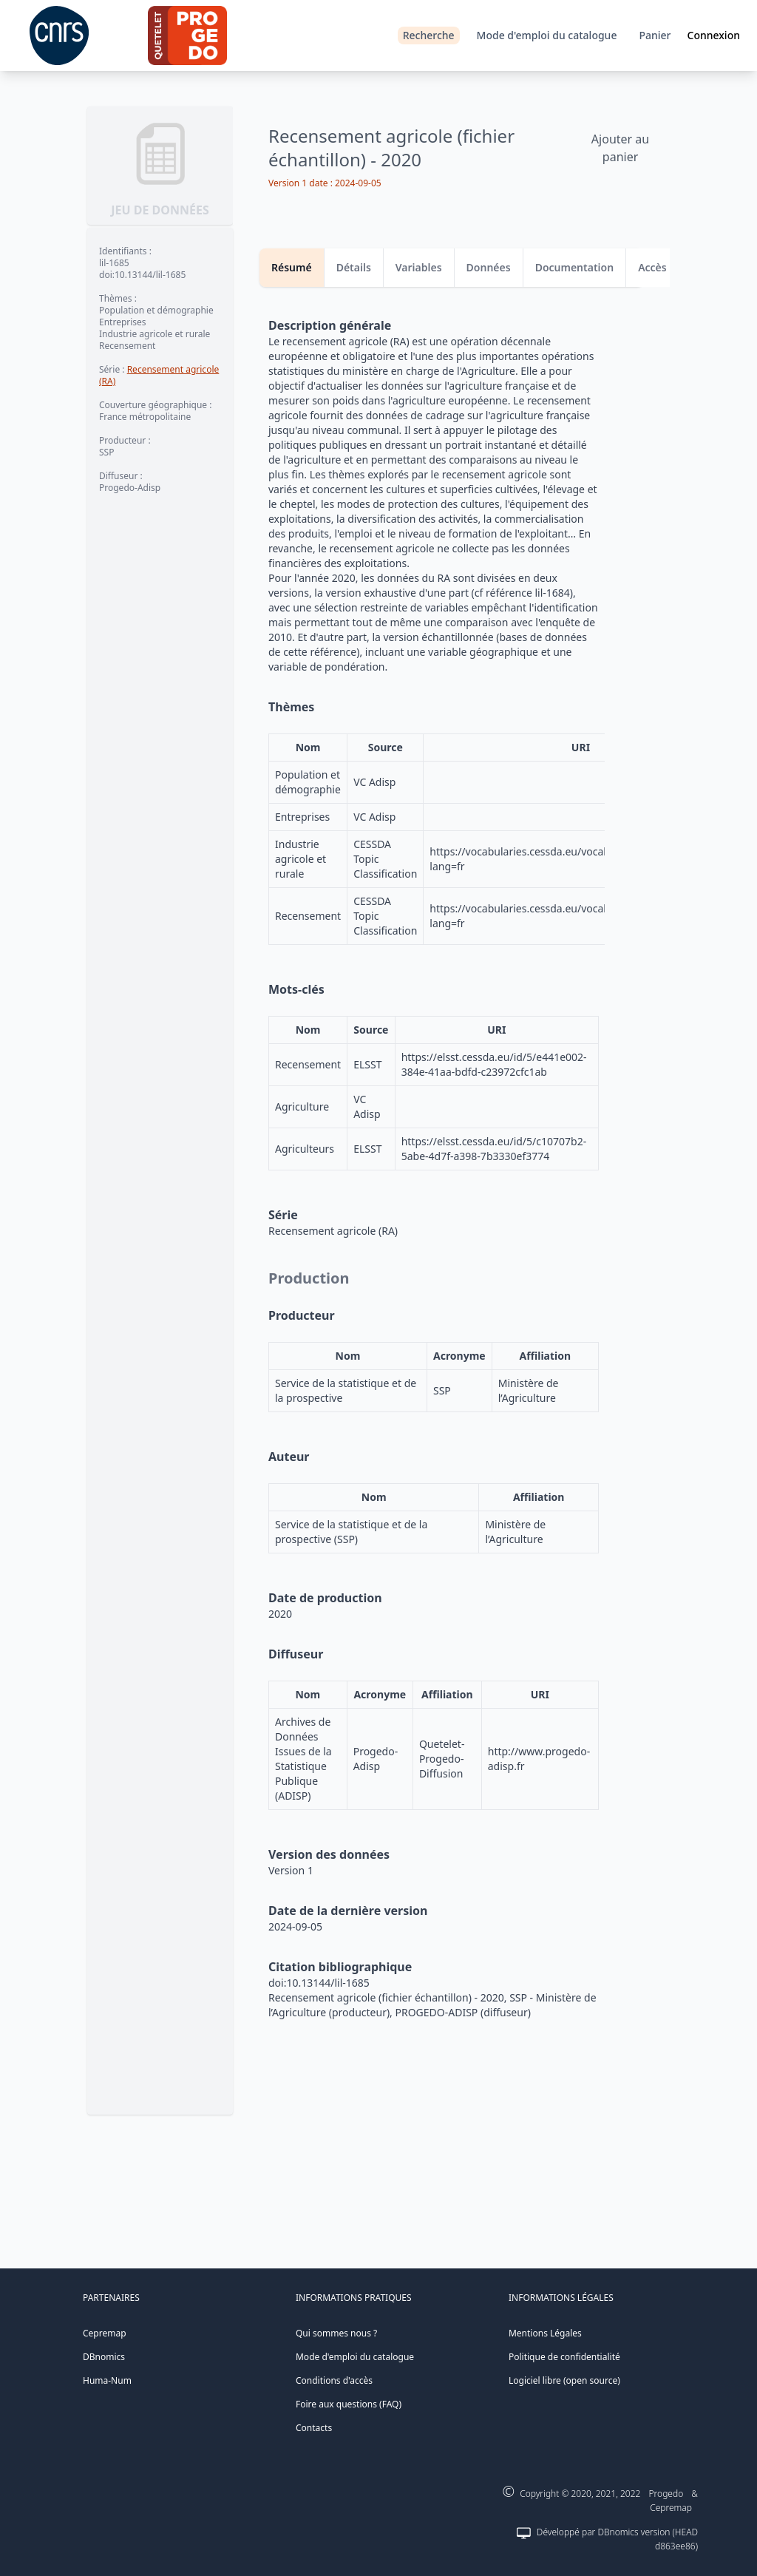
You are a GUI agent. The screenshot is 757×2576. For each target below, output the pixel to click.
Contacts (314, 2427)
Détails (353, 267)
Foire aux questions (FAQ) (348, 2404)
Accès (652, 267)
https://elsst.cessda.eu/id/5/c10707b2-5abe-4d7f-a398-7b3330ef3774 (494, 1148)
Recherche (429, 35)
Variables (419, 267)
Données (488, 267)
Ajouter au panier (620, 148)
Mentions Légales (545, 2333)
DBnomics (104, 2356)
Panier (655, 35)
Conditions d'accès (334, 2380)
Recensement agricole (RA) (159, 375)
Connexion (714, 35)
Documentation (574, 267)
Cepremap (104, 2333)
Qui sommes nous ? (336, 2333)
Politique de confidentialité (564, 2356)
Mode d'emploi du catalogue (547, 35)
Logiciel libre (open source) (564, 2380)
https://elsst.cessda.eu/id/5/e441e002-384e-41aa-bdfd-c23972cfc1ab (494, 1064)
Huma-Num (107, 2380)
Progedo (666, 2493)
